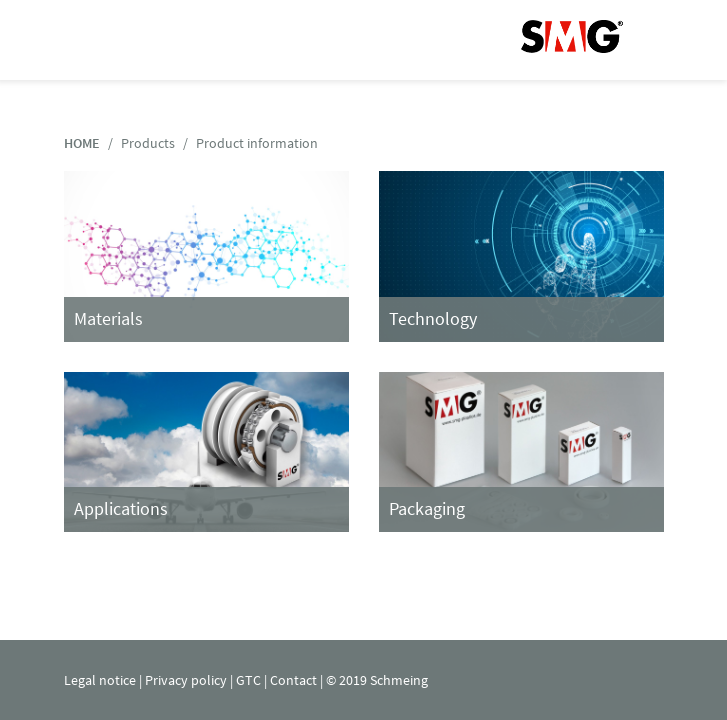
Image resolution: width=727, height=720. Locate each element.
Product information (257, 143)
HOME (82, 143)
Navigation (89, 40)
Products (148, 143)
